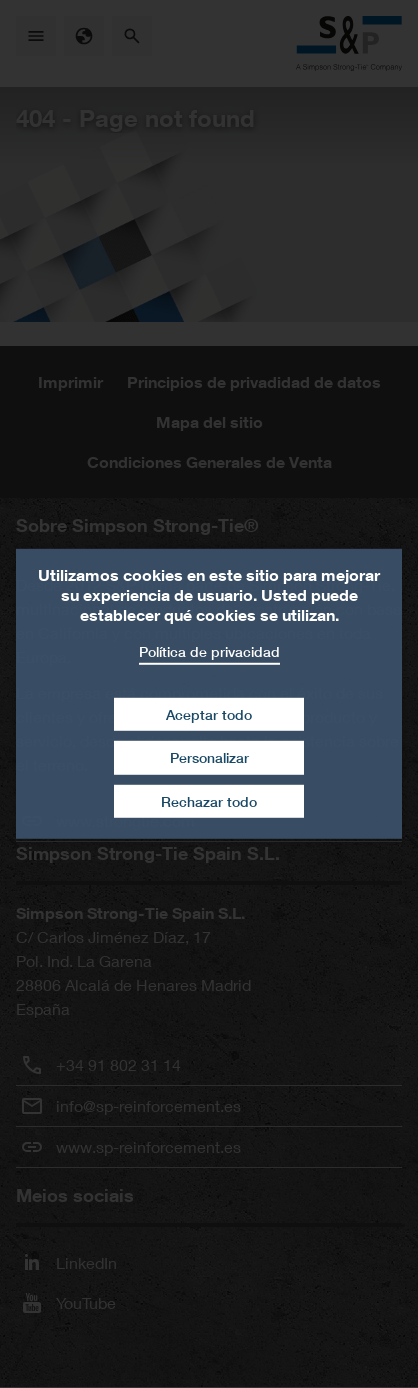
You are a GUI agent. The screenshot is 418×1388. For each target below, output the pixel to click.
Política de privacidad (209, 651)
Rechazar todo (209, 801)
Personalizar (209, 757)
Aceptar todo (209, 713)
